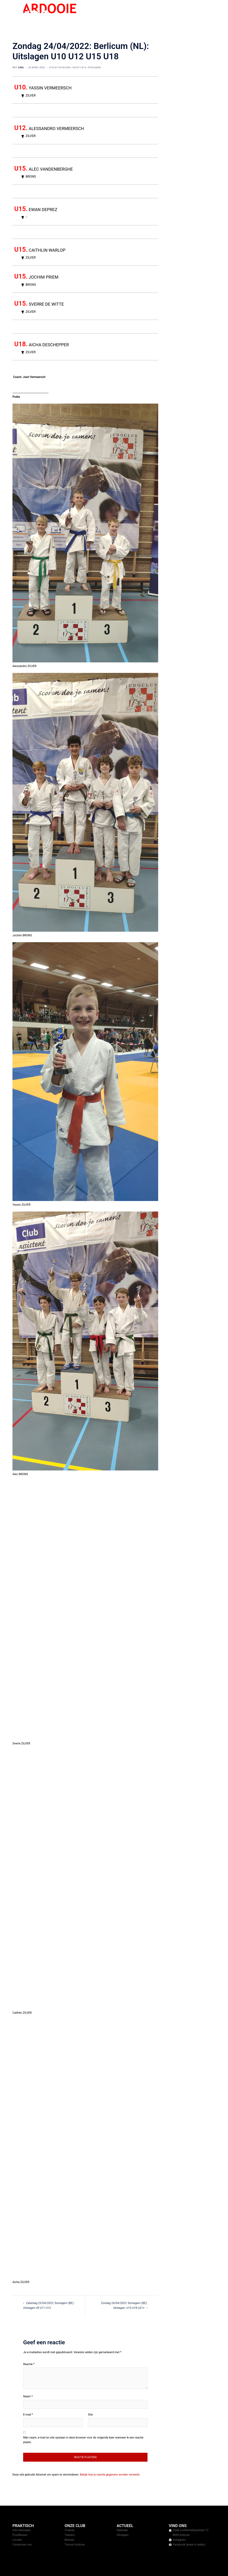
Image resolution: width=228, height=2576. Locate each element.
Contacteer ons (22, 2544)
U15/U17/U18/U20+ (60, 67)
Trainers (70, 2535)
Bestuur (69, 2539)
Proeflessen (19, 2535)
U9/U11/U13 (79, 67)
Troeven (70, 2530)
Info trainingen (21, 2530)
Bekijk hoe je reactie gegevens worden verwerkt (110, 2474)
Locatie (17, 2539)
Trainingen (162, 12)
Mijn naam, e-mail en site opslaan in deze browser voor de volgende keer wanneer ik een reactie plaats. (83, 2440)
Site (90, 2414)
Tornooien (179, 12)
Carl (21, 67)
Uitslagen (94, 67)
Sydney (81, 2570)
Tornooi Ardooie (75, 2544)
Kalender (122, 2530)
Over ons (194, 12)
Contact (208, 12)
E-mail (28, 2414)
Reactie (29, 2364)
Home (148, 12)
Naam (28, 2396)
